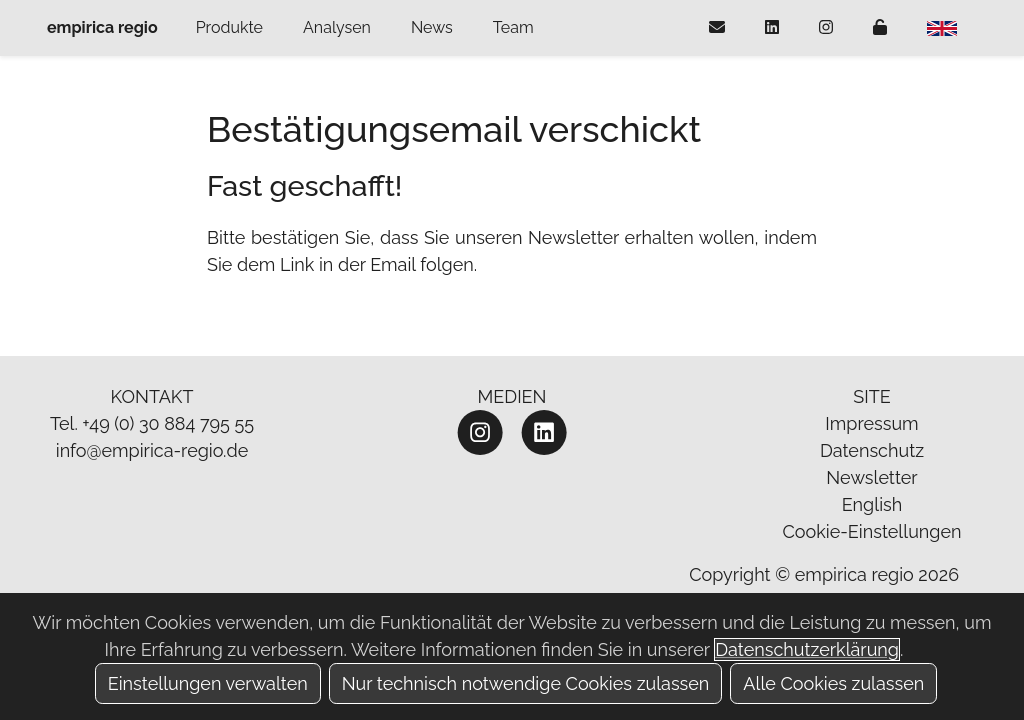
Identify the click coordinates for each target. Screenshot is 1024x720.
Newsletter (871, 477)
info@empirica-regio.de (152, 450)
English (872, 504)
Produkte (229, 27)
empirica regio (102, 27)
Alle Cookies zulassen (833, 683)
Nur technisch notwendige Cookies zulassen (526, 683)
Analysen (337, 27)
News (432, 27)
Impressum (871, 423)
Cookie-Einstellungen (871, 531)
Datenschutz (872, 450)
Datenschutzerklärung (807, 649)
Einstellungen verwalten (208, 683)
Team (513, 27)
